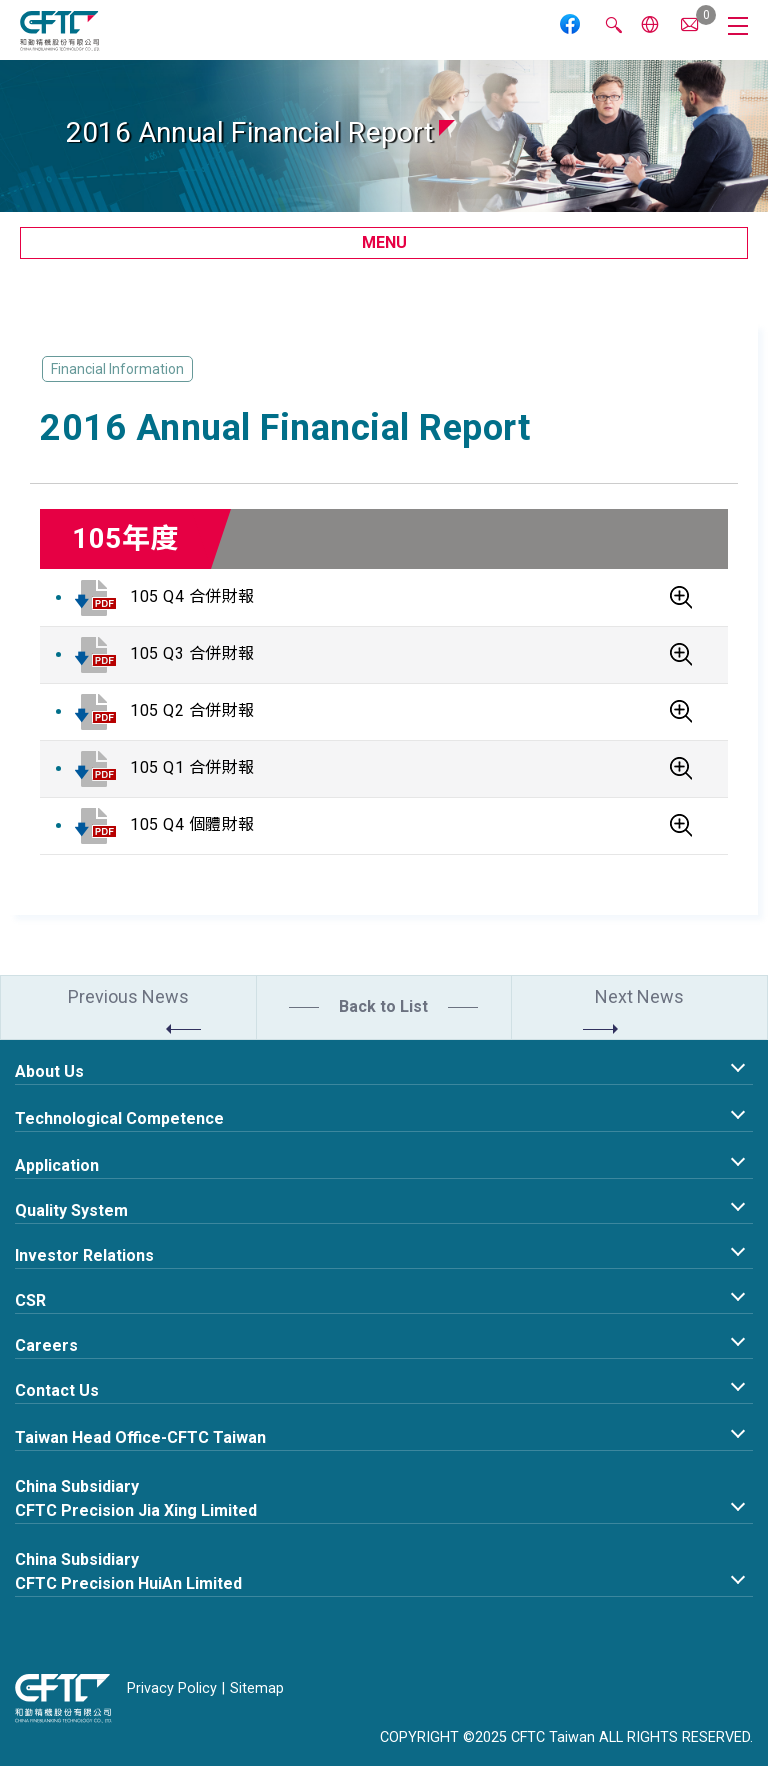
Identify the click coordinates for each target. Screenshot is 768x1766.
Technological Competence (119, 1118)
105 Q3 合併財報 (192, 653)
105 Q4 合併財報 (192, 596)
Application (57, 1165)
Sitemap (257, 1688)
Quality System (71, 1210)
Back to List (383, 1006)
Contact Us (57, 1390)
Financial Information (117, 369)
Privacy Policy (172, 1688)
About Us (49, 1071)
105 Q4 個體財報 (192, 824)
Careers (46, 1345)
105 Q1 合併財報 (192, 767)
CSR (30, 1300)
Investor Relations (84, 1255)
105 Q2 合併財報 (192, 710)
